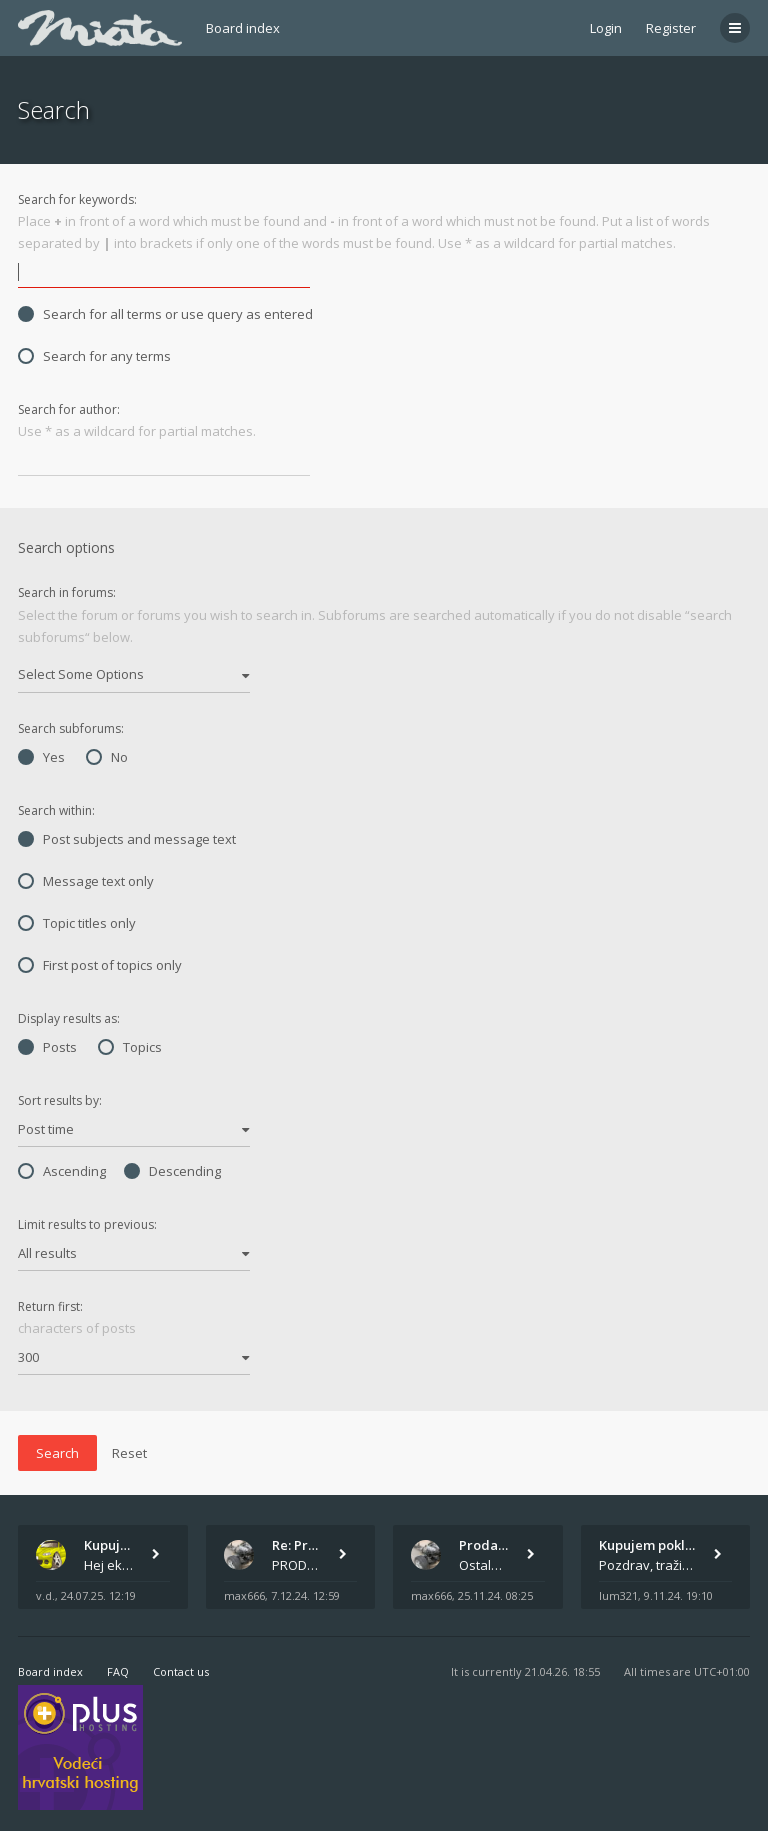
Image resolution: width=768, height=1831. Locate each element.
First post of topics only (100, 965)
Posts (47, 1047)
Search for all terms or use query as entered (165, 314)
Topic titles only (77, 923)
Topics (130, 1047)
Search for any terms (94, 356)
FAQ (118, 1671)
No (107, 757)
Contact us (181, 1671)
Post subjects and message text (127, 839)
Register (671, 28)
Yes (41, 757)
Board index (243, 28)
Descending (172, 1171)
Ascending (62, 1171)
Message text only (86, 881)
